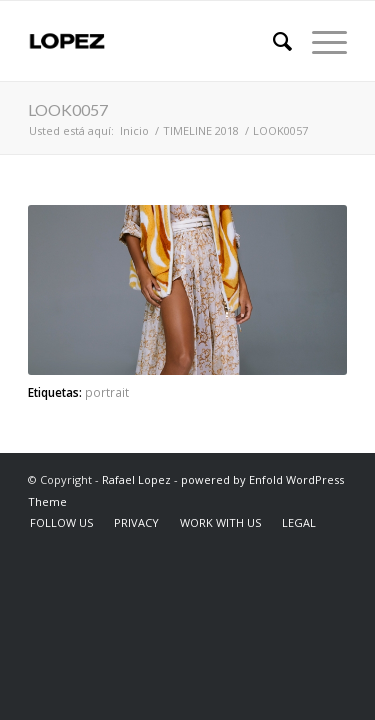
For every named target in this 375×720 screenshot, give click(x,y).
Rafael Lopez (136, 479)
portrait (107, 392)
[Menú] (319, 41)
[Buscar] (272, 41)
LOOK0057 (68, 109)
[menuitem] (272, 41)
